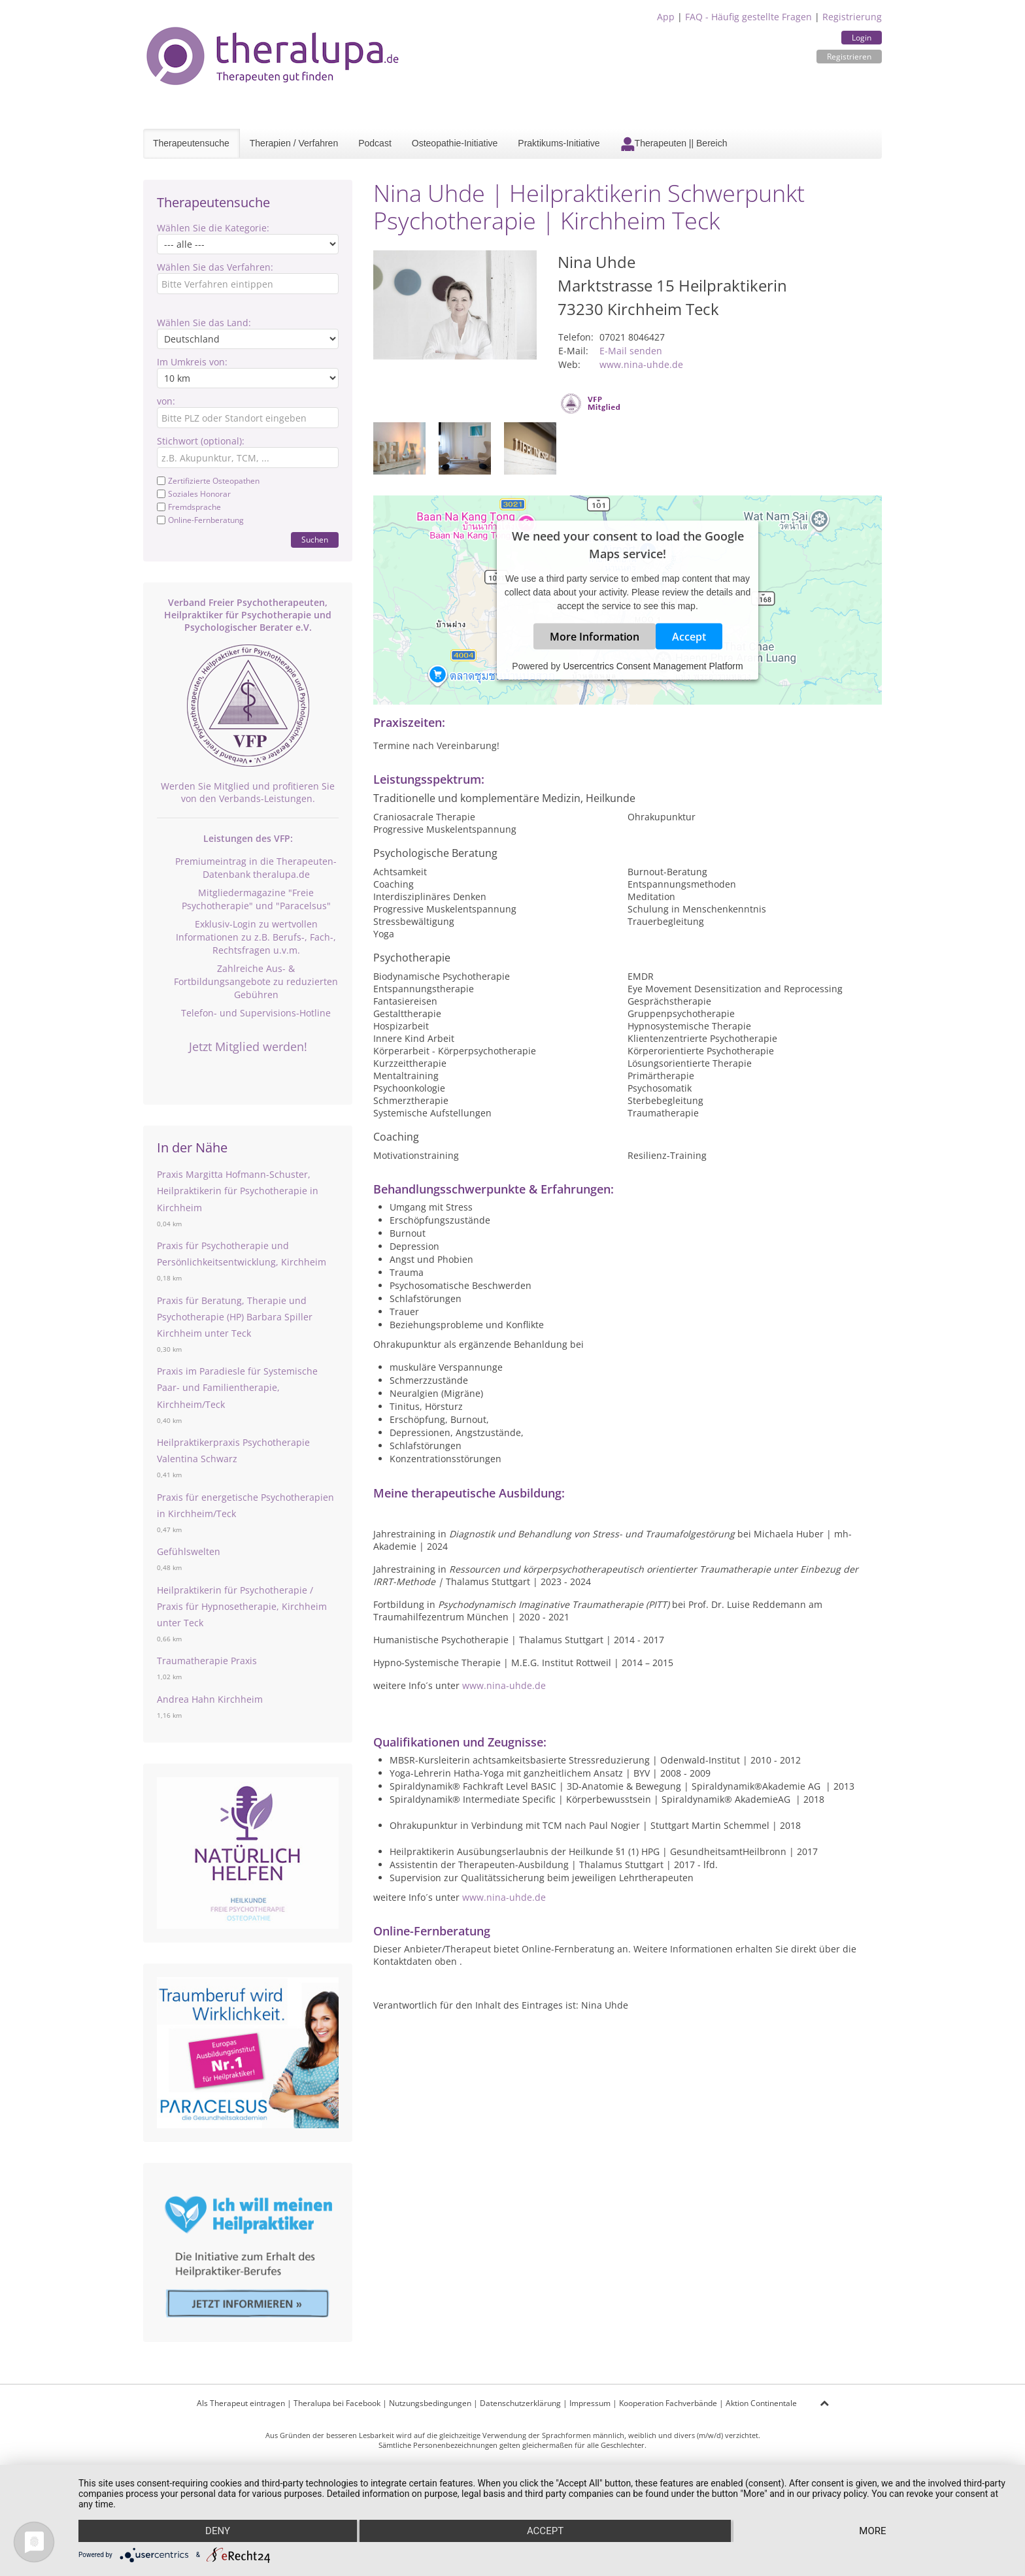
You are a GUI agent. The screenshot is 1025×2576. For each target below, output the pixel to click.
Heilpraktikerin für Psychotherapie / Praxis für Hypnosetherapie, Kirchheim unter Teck (242, 1606)
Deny (217, 2531)
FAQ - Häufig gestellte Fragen (748, 16)
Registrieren (849, 56)
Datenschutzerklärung (520, 2403)
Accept (689, 636)
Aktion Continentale (761, 2403)
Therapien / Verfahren (294, 143)
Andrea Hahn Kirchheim (210, 1699)
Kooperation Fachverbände (668, 2403)
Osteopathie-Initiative (455, 143)
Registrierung (852, 16)
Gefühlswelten (188, 1551)
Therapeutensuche (191, 143)
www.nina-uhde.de (641, 364)
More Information (594, 636)
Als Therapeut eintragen (241, 2403)
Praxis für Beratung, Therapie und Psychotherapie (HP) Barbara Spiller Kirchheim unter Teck (234, 1316)
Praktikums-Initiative (558, 143)
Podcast (375, 143)
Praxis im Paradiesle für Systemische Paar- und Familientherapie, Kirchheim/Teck (237, 1387)
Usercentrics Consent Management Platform (653, 666)
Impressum (590, 2403)
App (666, 16)
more (872, 2531)
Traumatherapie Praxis (207, 1660)
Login (861, 37)
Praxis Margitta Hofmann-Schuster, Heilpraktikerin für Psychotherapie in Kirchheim (237, 1190)
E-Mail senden (630, 350)
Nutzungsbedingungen (430, 2403)
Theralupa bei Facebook (337, 2403)
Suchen (314, 539)
